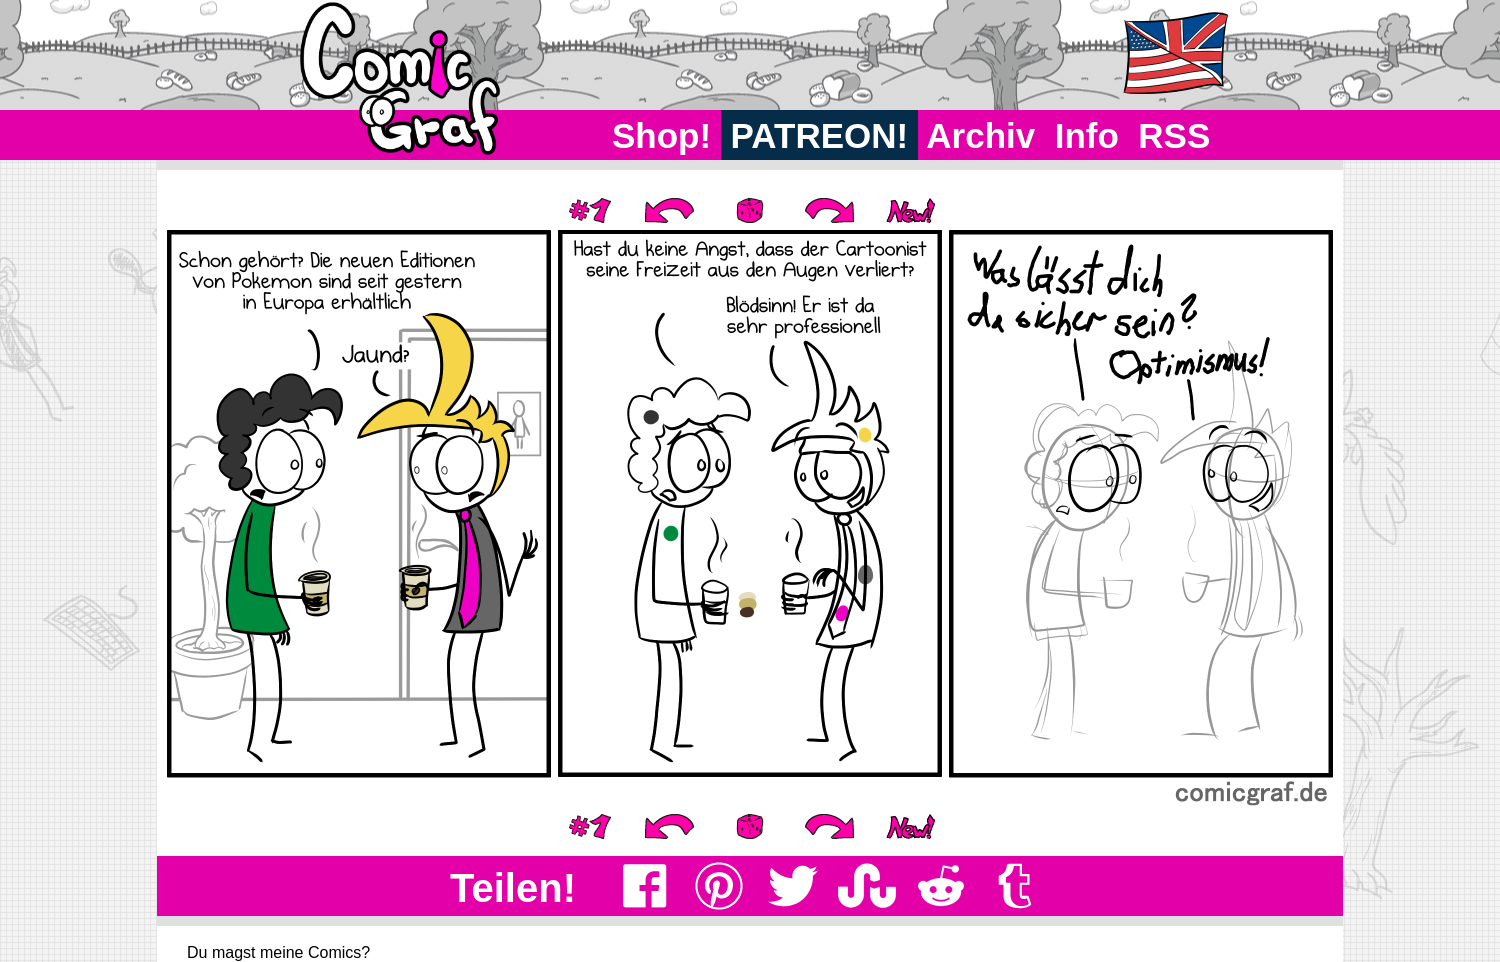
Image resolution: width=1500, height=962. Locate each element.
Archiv (981, 135)
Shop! (661, 135)
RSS (1174, 135)
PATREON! (819, 135)
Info (1087, 135)
